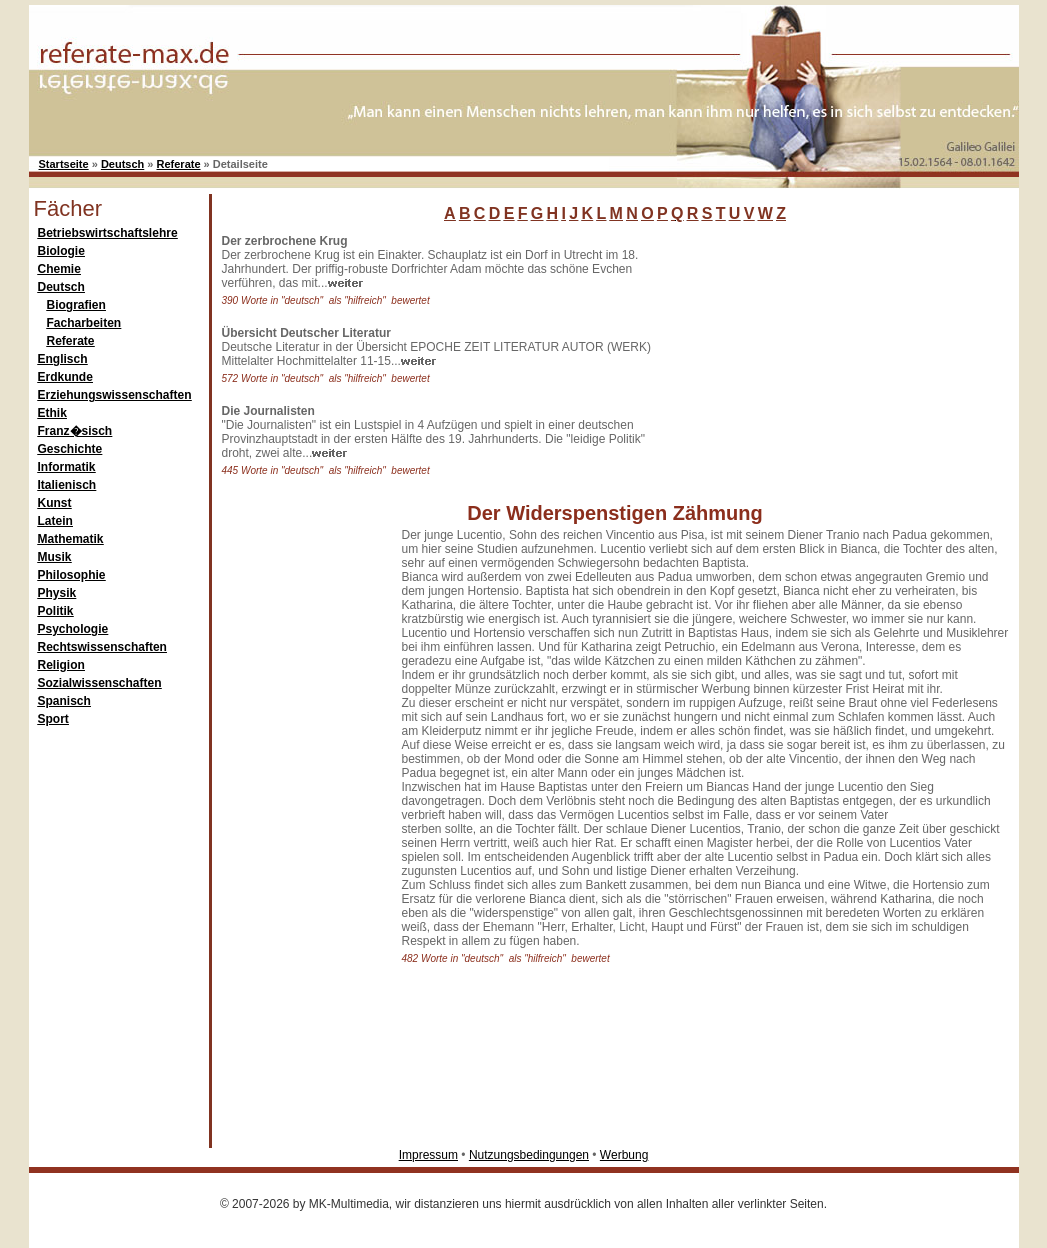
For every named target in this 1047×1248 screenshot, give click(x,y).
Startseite (64, 164)
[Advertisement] (809, 359)
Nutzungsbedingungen (529, 1155)
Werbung (624, 1155)
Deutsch (122, 164)
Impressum (428, 1155)
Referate (179, 164)
